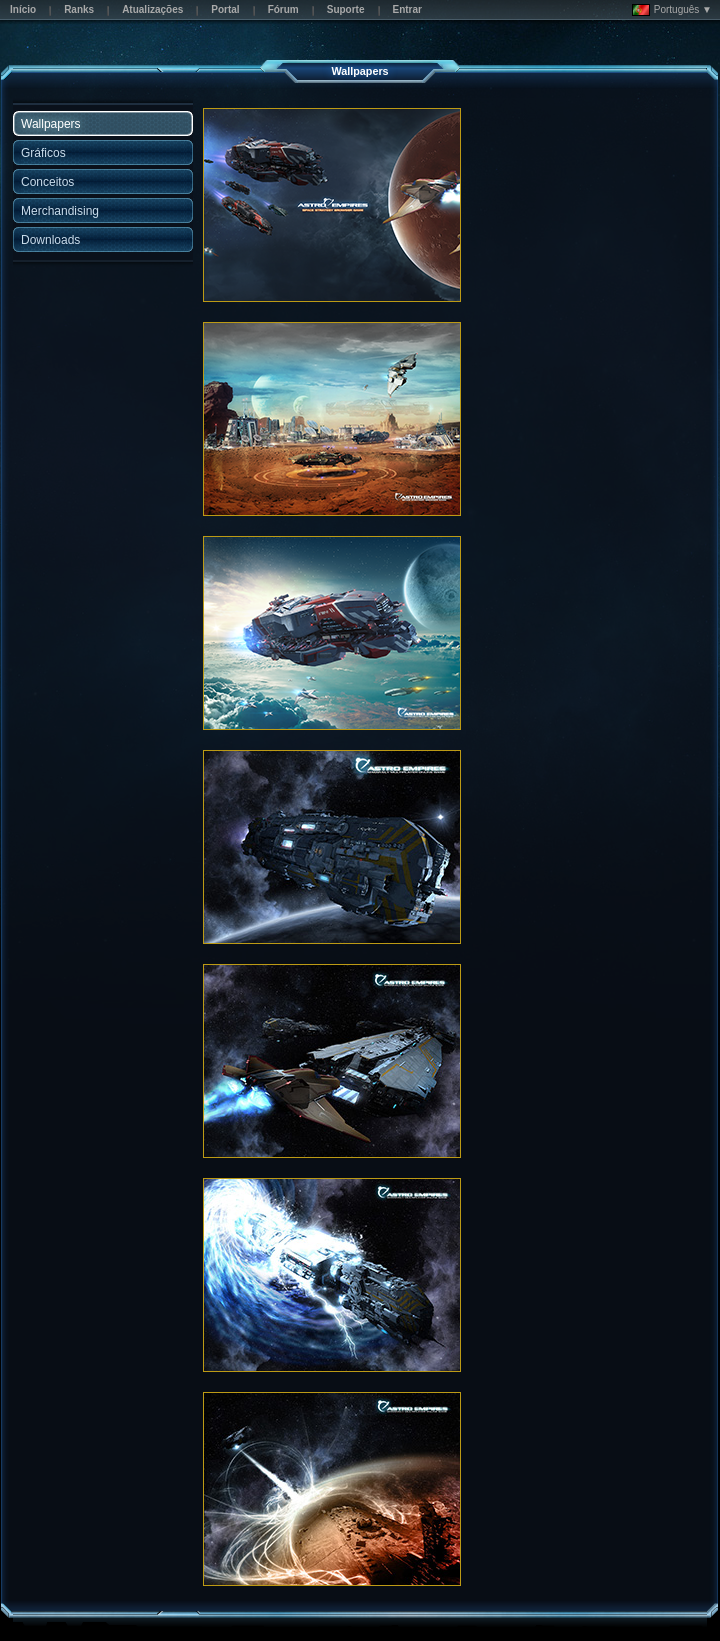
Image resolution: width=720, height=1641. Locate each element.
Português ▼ (672, 10)
